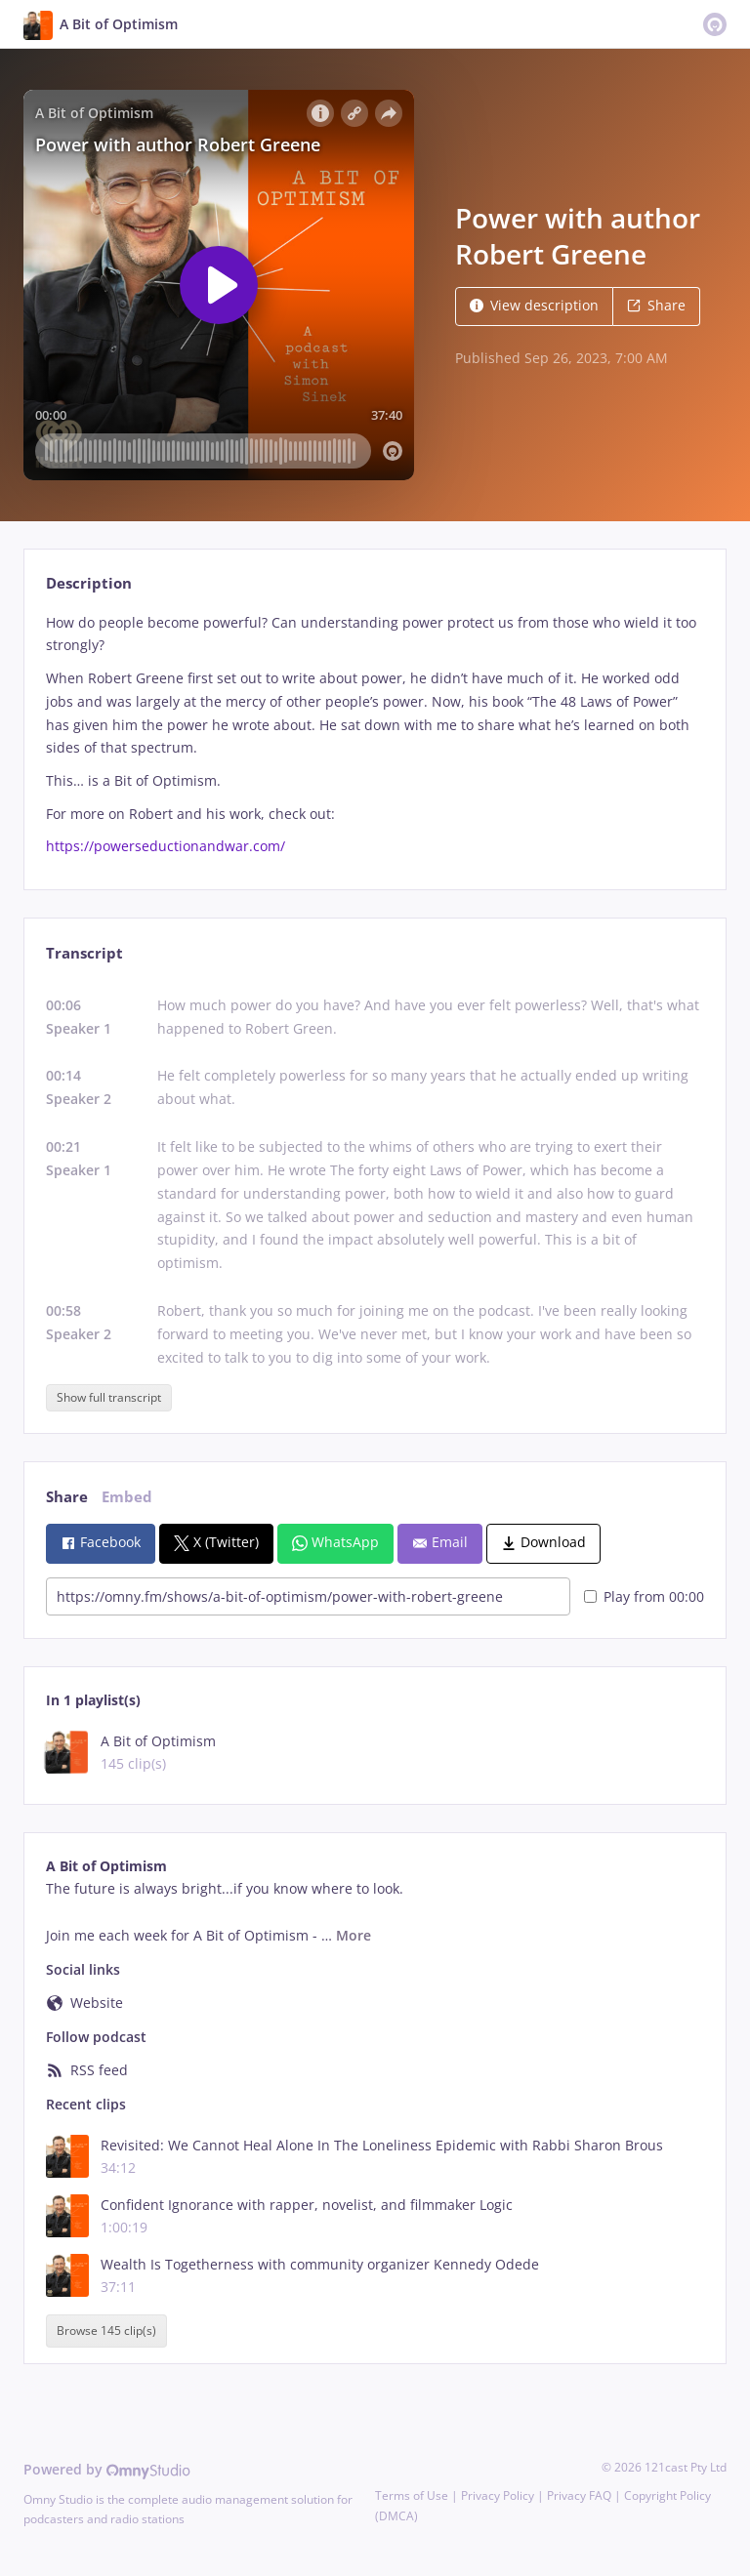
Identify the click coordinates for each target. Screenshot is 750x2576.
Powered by (106, 2469)
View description (534, 305)
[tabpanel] (374, 734)
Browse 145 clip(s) (106, 2331)
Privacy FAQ (579, 2495)
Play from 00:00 (644, 1596)
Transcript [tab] (84, 953)
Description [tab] (89, 583)
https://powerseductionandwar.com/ (165, 846)
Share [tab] (67, 1497)
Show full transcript (109, 1397)
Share (656, 305)
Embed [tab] (127, 1497)
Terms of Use (411, 2495)
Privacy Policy (497, 2495)
